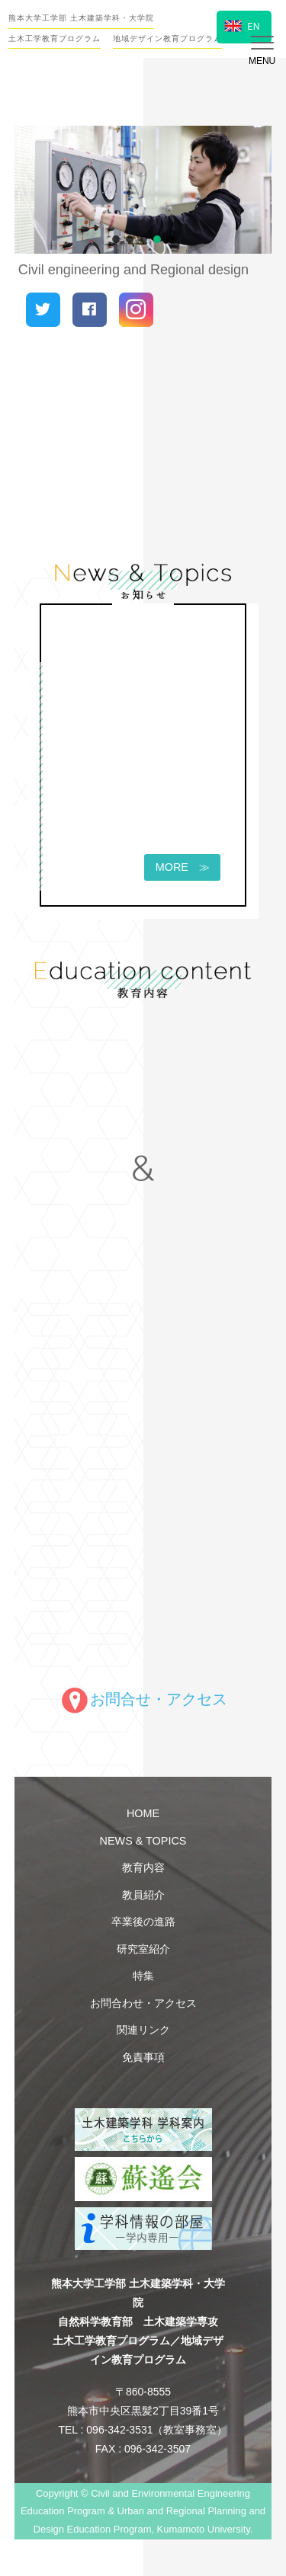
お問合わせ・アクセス (143, 2003)
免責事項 (143, 2057)
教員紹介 (143, 1895)
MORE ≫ (177, 868)
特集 (143, 1976)
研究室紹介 (143, 1949)
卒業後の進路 (143, 1921)
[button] (116, 239)
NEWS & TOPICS (143, 1841)
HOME (143, 1813)
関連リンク (143, 2030)
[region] (143, 190)
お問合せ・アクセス (143, 1699)
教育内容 (143, 1867)
